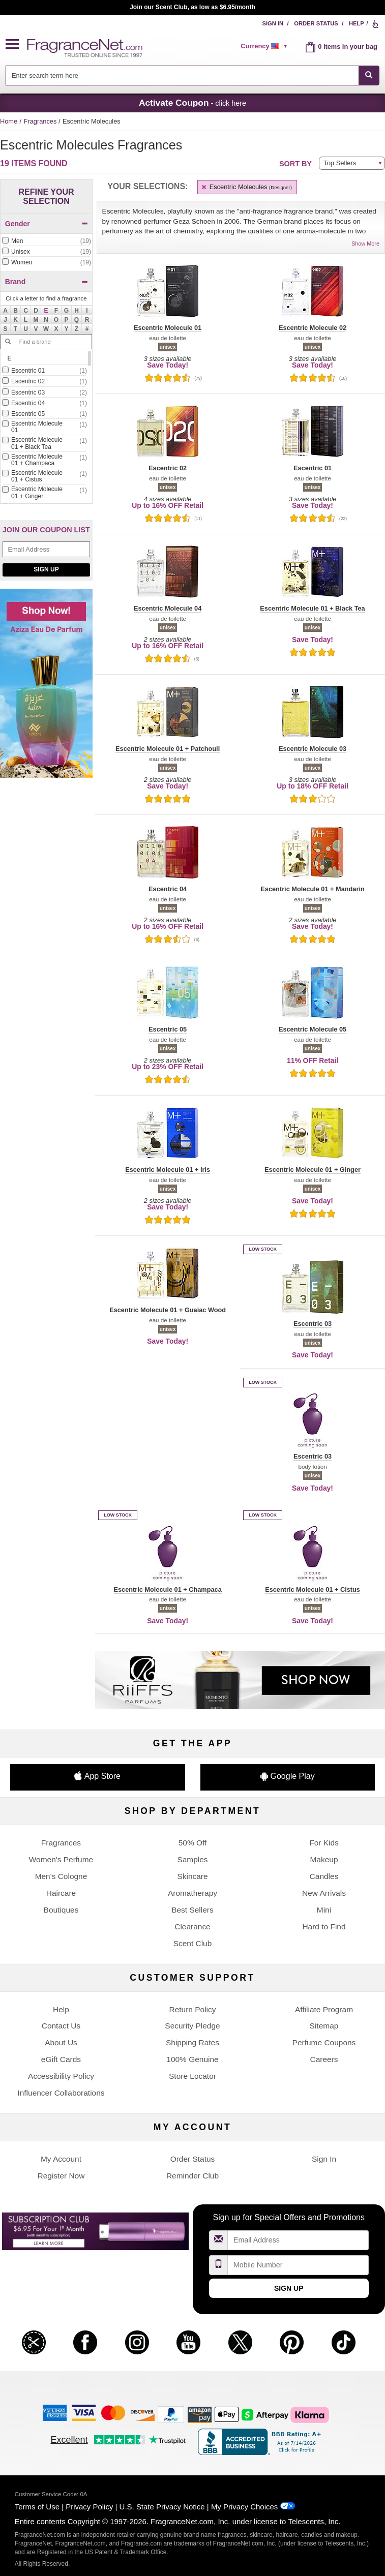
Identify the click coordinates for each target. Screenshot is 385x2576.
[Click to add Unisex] (46, 252)
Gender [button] (46, 224)
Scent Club (192, 1943)
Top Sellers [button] (339, 163)
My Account (61, 2159)
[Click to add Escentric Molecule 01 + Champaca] (44, 460)
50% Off (193, 1842)
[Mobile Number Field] (298, 2265)
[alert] (265, 46)
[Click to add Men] (46, 241)
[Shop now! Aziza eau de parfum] (46, 688)
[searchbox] (182, 75)
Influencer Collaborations (60, 2092)
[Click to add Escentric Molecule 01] (44, 427)
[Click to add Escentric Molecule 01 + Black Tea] (44, 444)
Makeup (324, 1859)
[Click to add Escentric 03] (44, 392)
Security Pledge (192, 2025)
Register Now (61, 2175)
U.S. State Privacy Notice (162, 2506)
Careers (324, 2059)
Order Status (316, 23)
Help (356, 23)
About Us (61, 2042)
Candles (324, 1876)
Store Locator (192, 2076)
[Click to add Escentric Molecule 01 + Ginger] (44, 493)
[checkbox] (46, 241)
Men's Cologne (61, 1876)
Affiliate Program (324, 2009)
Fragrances (41, 121)
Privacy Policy (89, 2506)
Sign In (272, 23)
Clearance (192, 1926)
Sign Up (46, 569)
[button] (16, 44)
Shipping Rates (192, 2042)
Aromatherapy (192, 1893)
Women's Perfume (61, 1859)
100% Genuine (192, 2059)
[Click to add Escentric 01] (44, 371)
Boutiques (61, 1909)
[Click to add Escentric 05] (44, 414)
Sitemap (324, 2025)
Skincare (192, 1876)
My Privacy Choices (244, 2506)
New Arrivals (324, 1893)
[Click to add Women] (46, 262)
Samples (192, 1859)
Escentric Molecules (246, 187)
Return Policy (192, 2009)
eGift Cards (61, 2059)
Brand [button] (46, 282)
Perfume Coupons (324, 2042)
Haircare (61, 1893)
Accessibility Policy (61, 2076)
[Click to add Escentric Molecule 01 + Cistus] (44, 477)
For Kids (324, 1842)
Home (8, 121)
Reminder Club (192, 2175)
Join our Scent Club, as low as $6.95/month (192, 7)
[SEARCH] (369, 75)
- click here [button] (192, 103)
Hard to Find (323, 1926)
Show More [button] (365, 243)
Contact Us (61, 2025)
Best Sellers (192, 1909)
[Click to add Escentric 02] (44, 381)
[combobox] (192, 75)
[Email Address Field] (46, 549)
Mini (324, 1909)
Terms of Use (37, 2506)
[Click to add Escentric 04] (44, 403)
